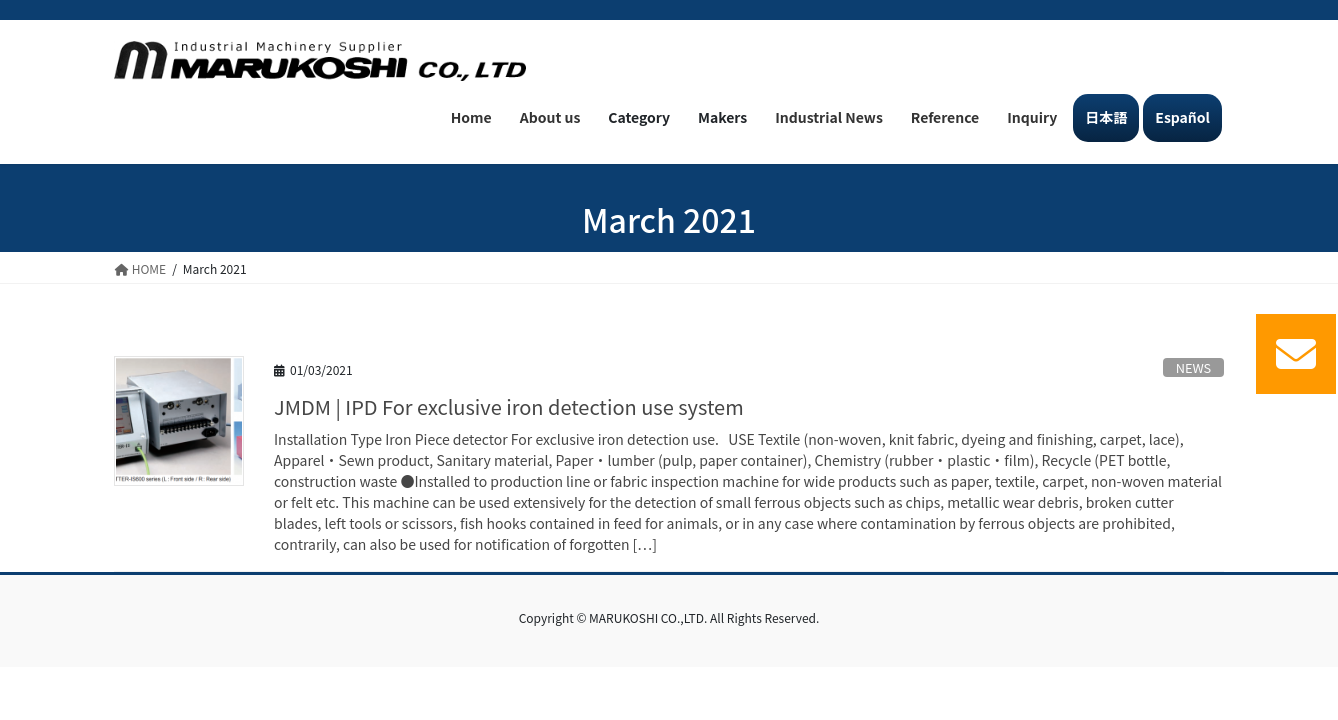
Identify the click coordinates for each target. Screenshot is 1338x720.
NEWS (1194, 367)
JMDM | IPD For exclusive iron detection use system (509, 406)
